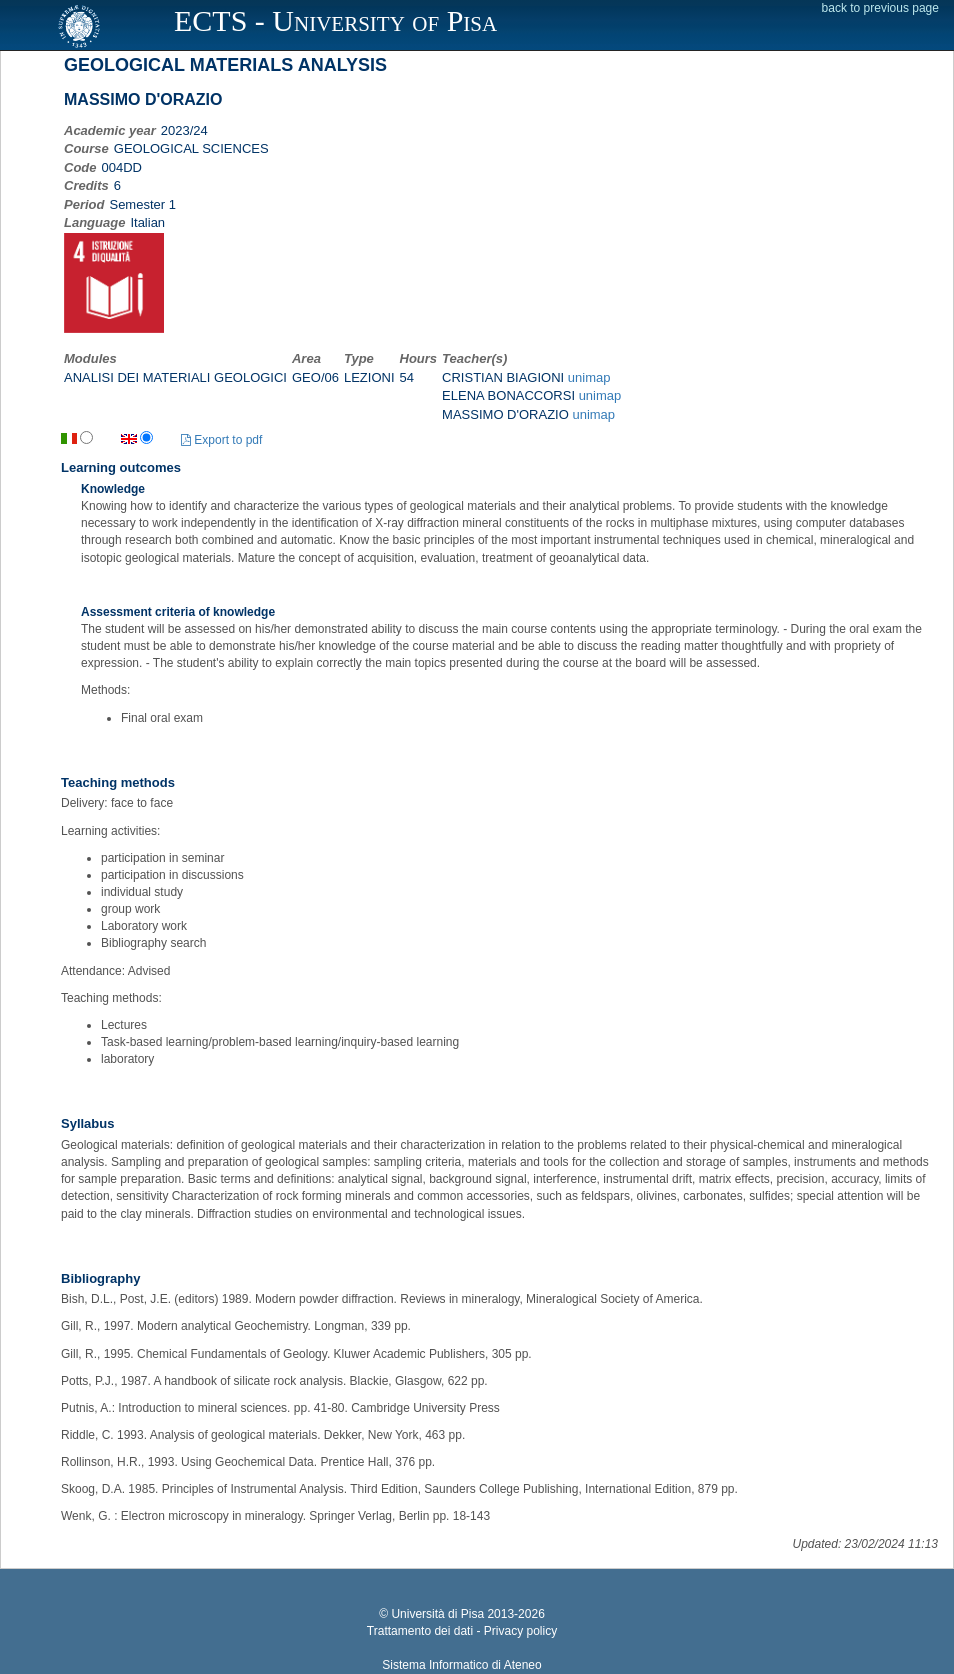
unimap (589, 377)
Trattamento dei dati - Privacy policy (462, 1631)
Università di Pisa (437, 1614)
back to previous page (880, 8)
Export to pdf (221, 440)
